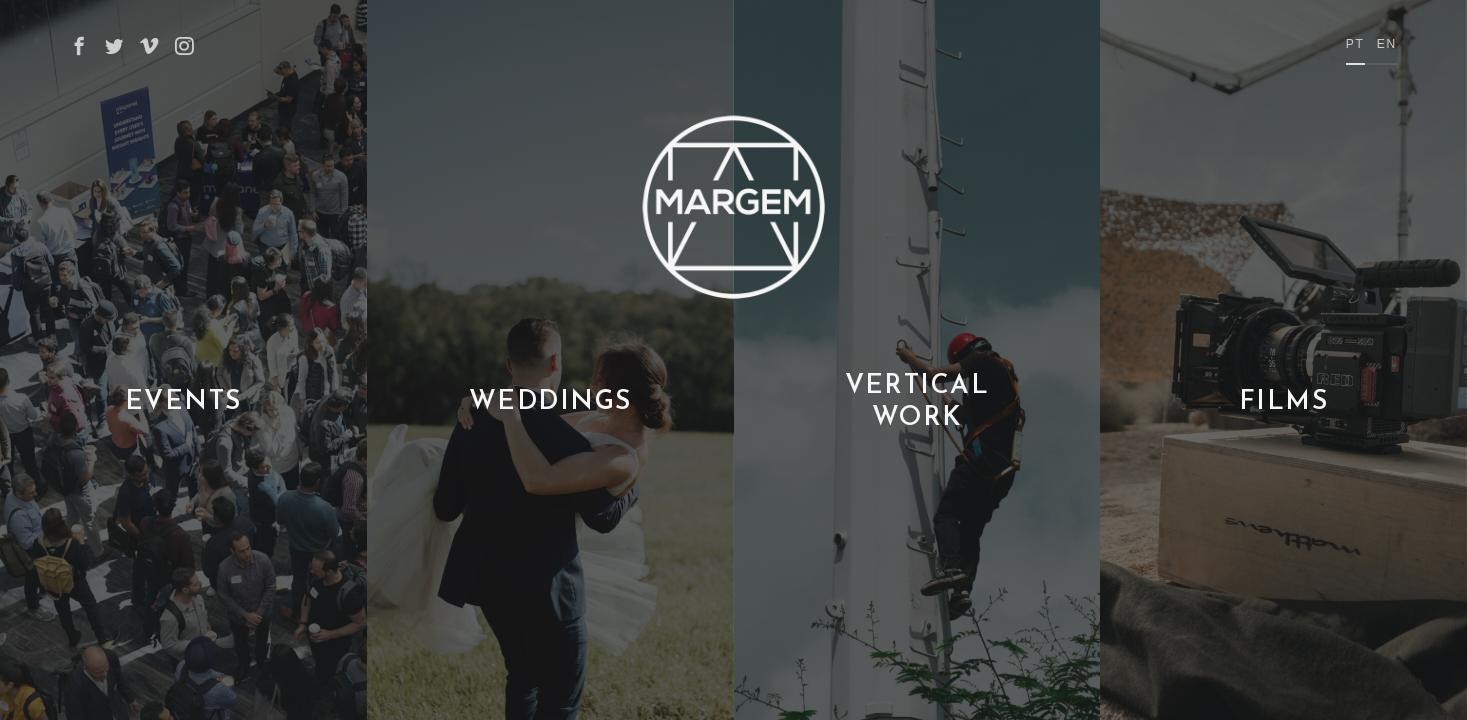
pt (1355, 44)
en (1387, 44)
